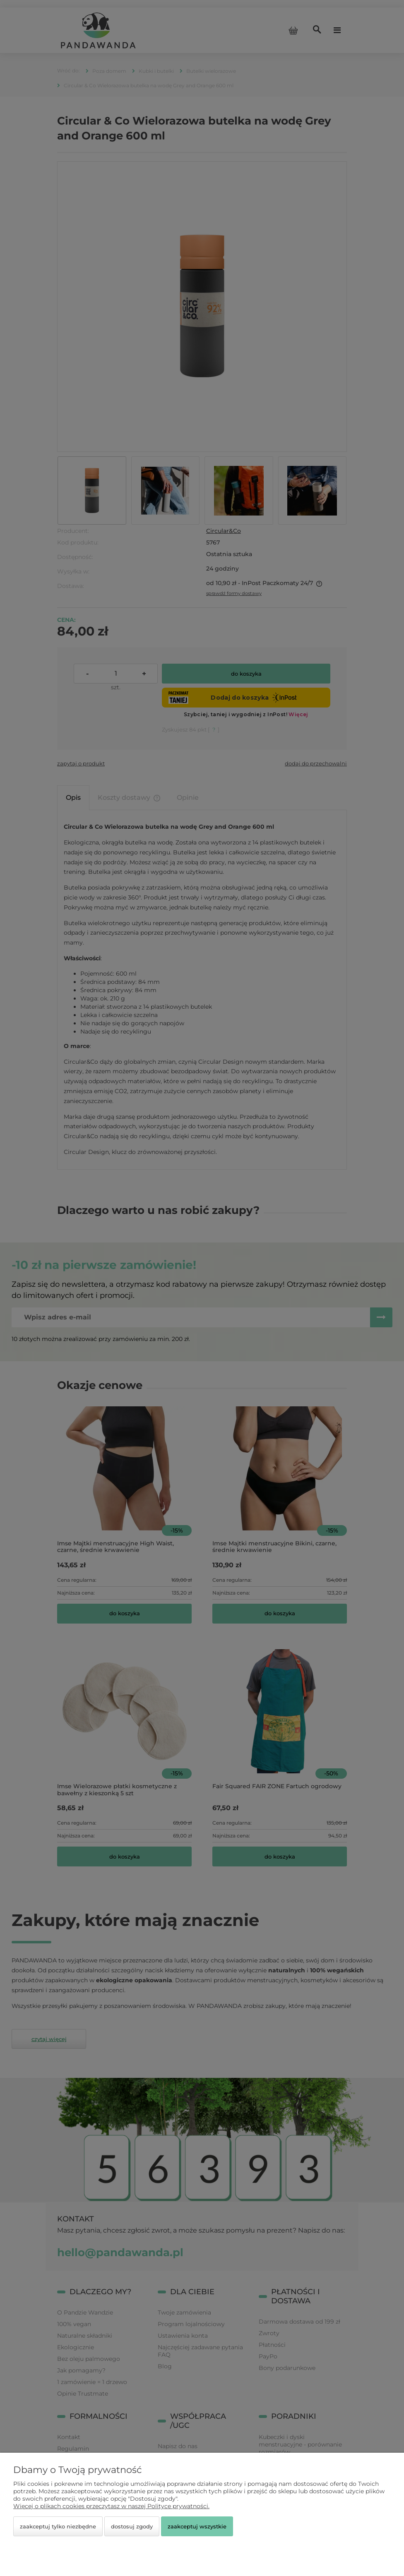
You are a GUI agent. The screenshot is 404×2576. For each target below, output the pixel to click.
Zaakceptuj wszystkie (197, 2526)
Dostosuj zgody (132, 2526)
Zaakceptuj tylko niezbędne (58, 2526)
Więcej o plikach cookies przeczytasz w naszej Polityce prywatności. (111, 2506)
